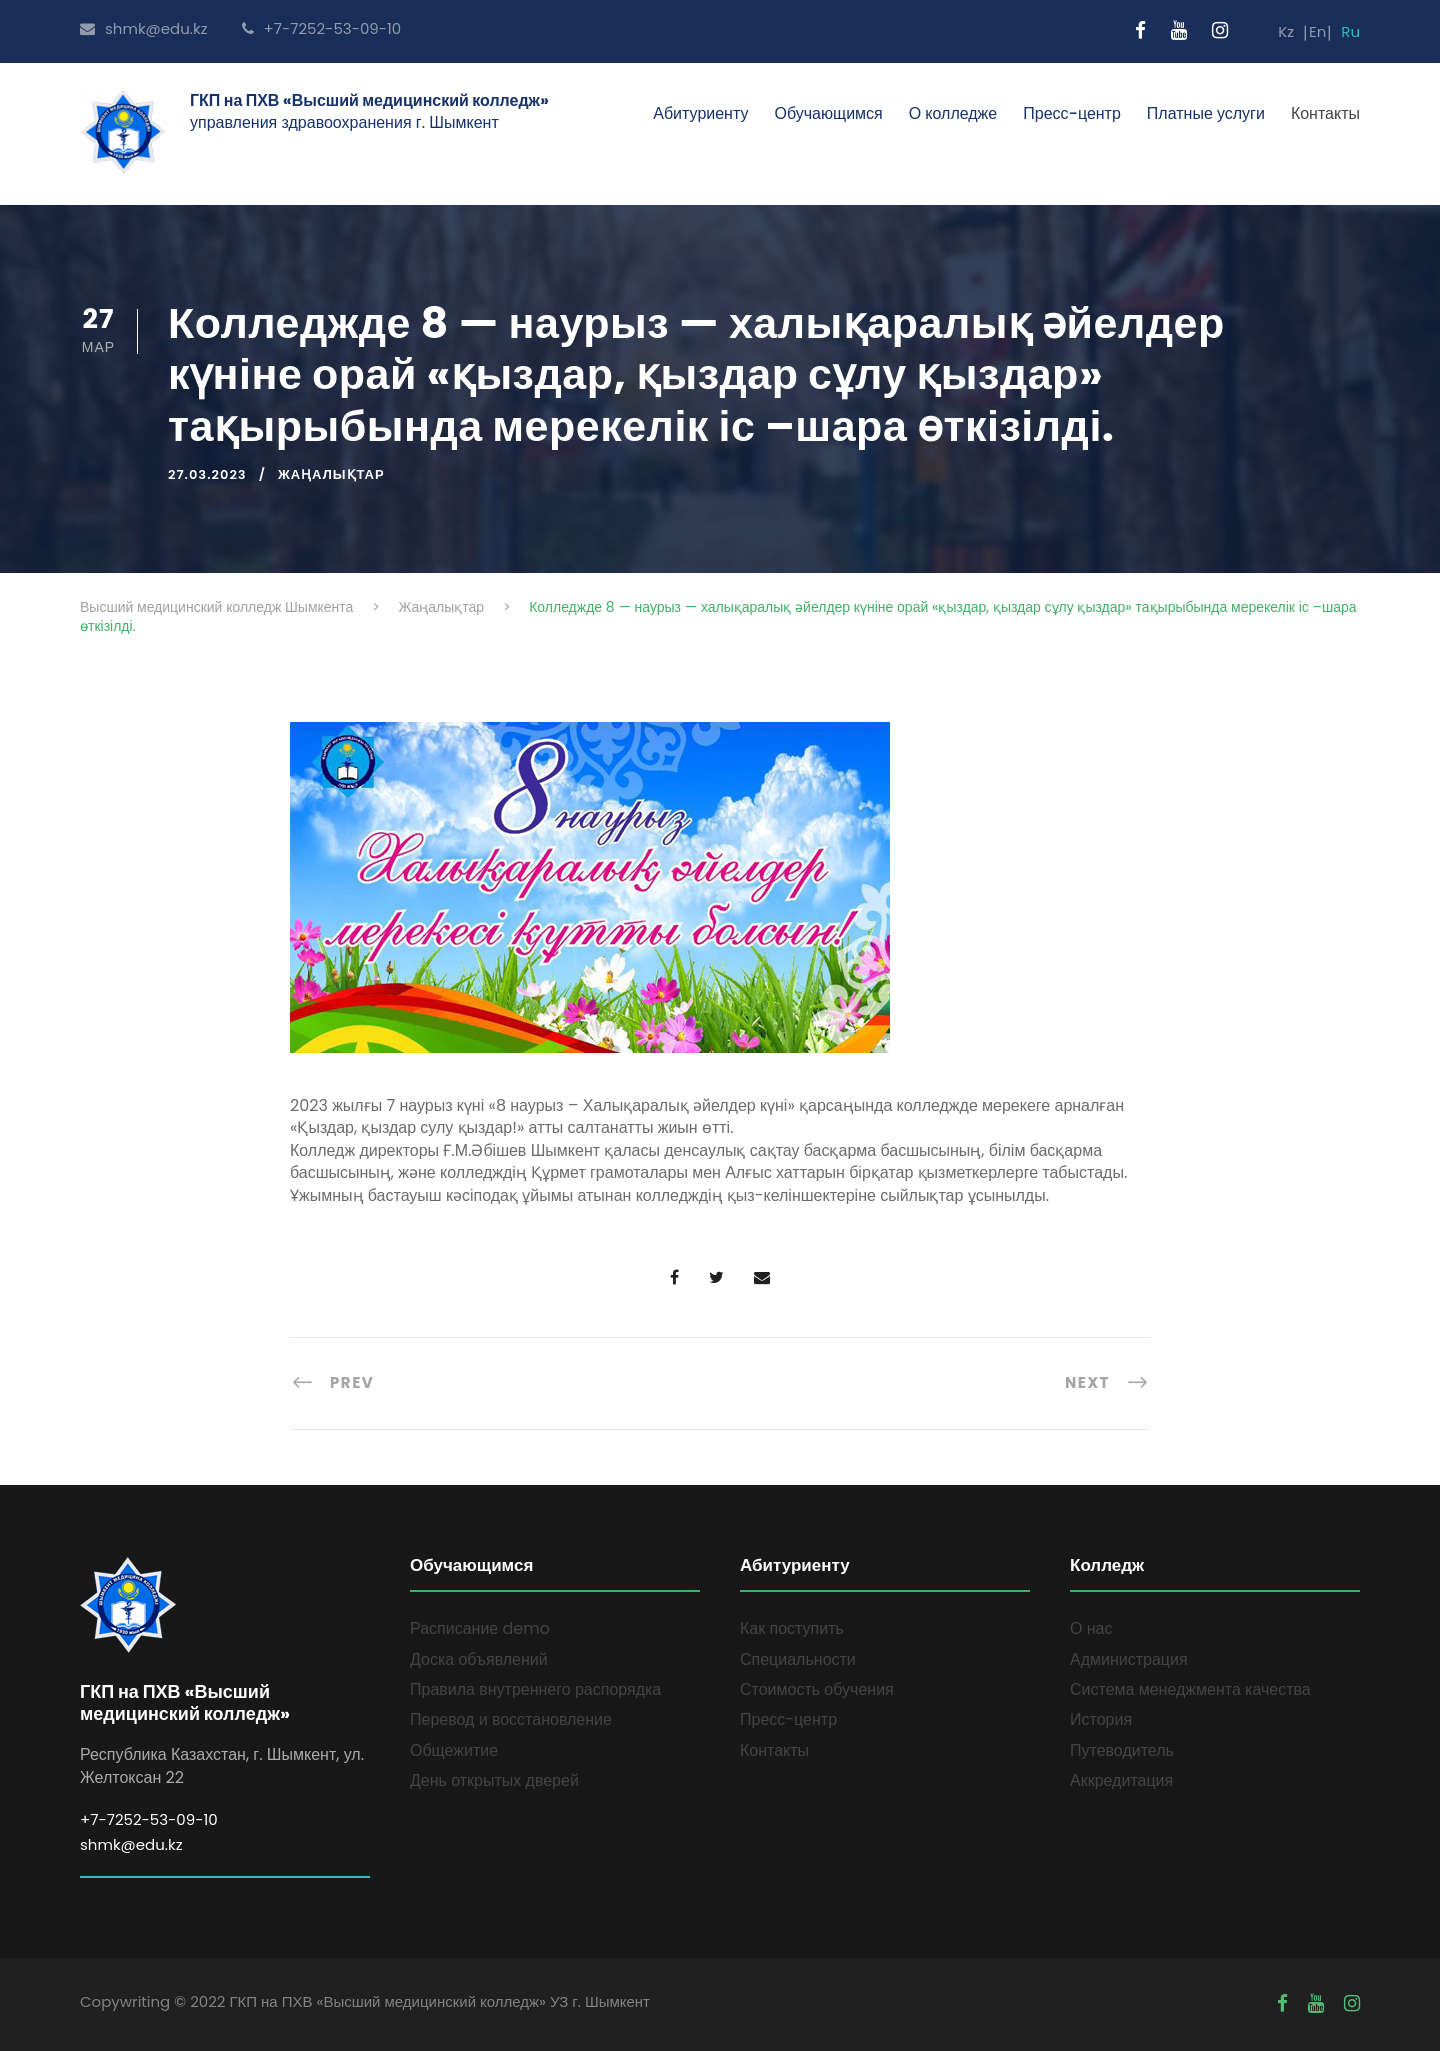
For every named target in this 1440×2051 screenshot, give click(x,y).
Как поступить (792, 1628)
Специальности (798, 1659)
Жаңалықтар (331, 474)
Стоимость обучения (817, 1689)
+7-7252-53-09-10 (322, 28)
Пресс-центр (1072, 113)
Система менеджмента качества (1190, 1689)
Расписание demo (480, 1628)
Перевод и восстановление (511, 1719)
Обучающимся (828, 113)
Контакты (1325, 113)
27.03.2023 (207, 474)
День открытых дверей (494, 1780)
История (1101, 1719)
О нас (1091, 1628)
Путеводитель (1122, 1750)
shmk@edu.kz (144, 28)
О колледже (953, 113)
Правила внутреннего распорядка (535, 1689)
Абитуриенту (700, 113)
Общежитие (454, 1750)
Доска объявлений (479, 1659)
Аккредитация (1121, 1780)
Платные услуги (1206, 113)
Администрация (1129, 1659)
